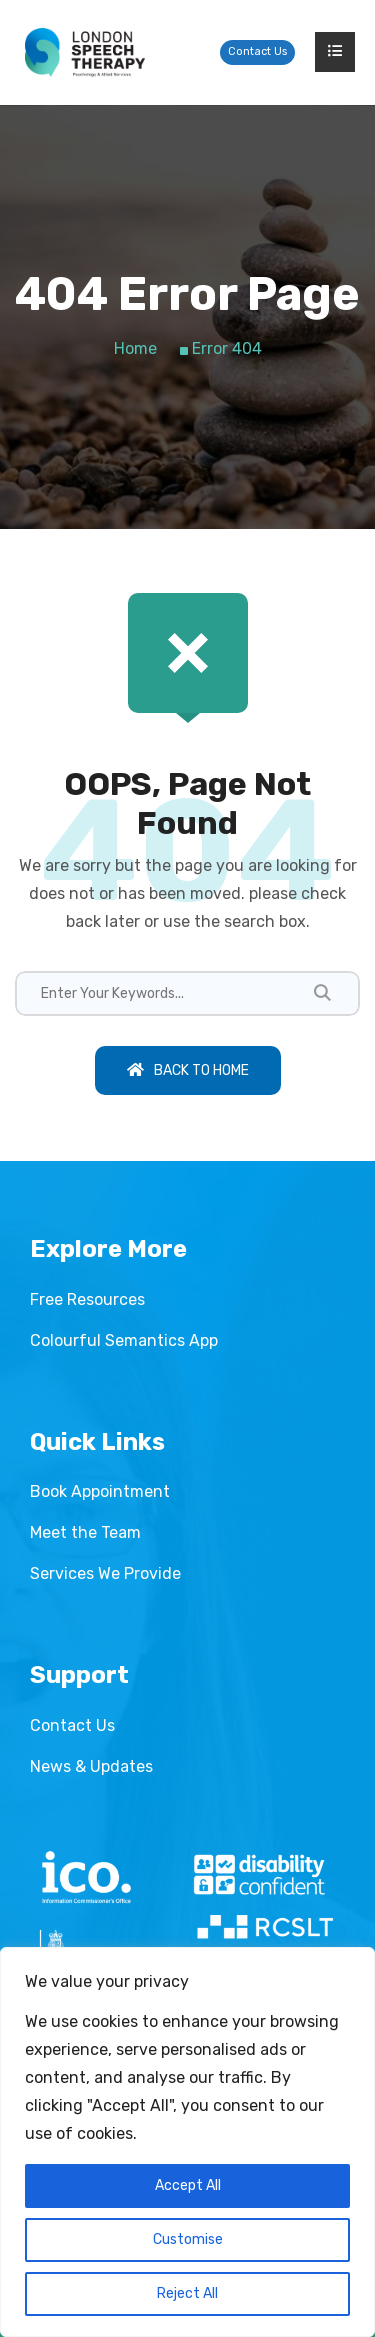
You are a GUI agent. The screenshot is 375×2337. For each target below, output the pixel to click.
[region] (187, 2142)
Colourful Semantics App (124, 1340)
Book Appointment (100, 1491)
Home (135, 348)
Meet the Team (85, 1532)
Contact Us (257, 51)
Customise (188, 2239)
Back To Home (188, 1070)
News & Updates (91, 1766)
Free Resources (87, 1299)
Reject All (187, 2293)
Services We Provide (105, 1573)
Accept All (188, 2185)
